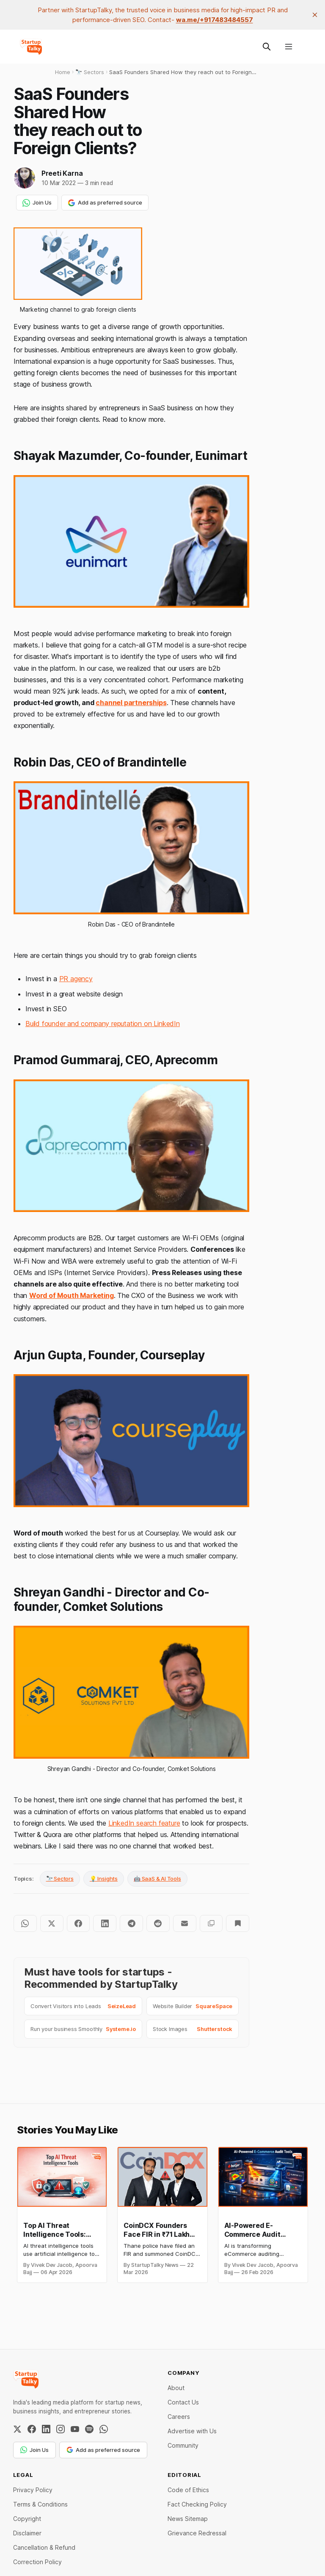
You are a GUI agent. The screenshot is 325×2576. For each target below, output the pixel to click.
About (176, 2387)
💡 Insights (104, 1878)
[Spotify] (89, 2429)
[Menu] (288, 46)
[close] (315, 15)
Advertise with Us (192, 2431)
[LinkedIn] (46, 2429)
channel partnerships (131, 702)
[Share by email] (184, 1923)
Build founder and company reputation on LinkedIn (102, 1023)
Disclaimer (27, 2533)
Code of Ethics (188, 2489)
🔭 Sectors (60, 1878)
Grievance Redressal (197, 2533)
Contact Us (183, 2402)
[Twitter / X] (17, 2429)
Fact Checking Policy (197, 2504)
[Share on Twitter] (51, 1923)
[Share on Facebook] (78, 1923)
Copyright (27, 2518)
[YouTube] (75, 2429)
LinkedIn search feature (144, 1823)
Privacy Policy (32, 2489)
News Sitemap (188, 2518)
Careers (179, 2416)
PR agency (76, 978)
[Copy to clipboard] (211, 1923)
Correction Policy (37, 2561)
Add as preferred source (105, 203)
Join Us (37, 203)
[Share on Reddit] (158, 1923)
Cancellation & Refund (44, 2547)
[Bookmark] (237, 1923)
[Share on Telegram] (131, 1923)
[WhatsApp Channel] (103, 2429)
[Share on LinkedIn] (104, 1923)
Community (183, 2445)
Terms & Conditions (40, 2504)
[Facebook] (32, 2429)
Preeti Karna (62, 173)
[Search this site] (266, 46)
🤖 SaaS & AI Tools (157, 1878)
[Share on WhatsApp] (25, 1923)
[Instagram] (60, 2429)
